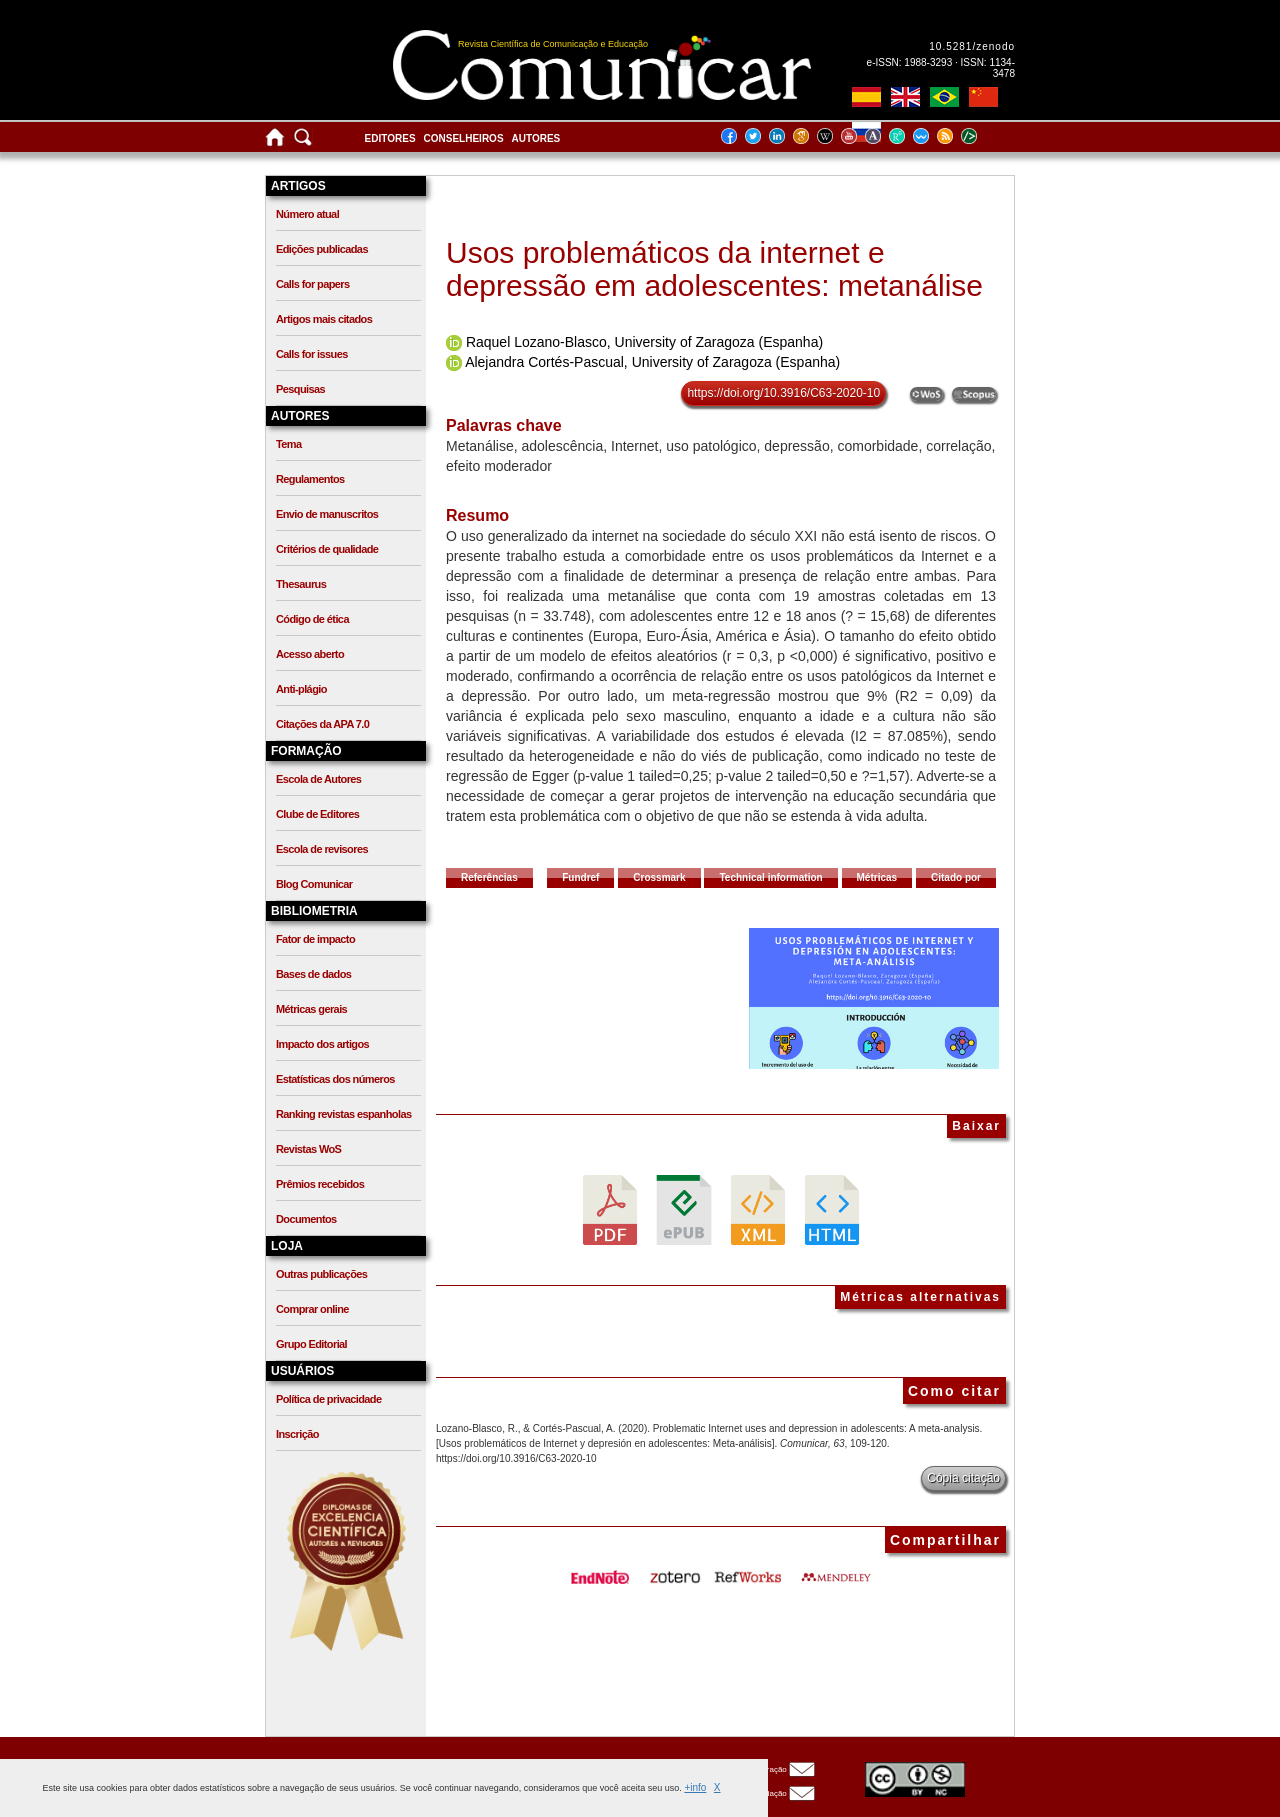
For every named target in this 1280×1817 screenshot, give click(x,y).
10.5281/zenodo (972, 46)
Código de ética (312, 619)
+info (695, 1787)
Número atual (307, 214)
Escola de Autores (318, 779)
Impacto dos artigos (322, 1044)
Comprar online (312, 1309)
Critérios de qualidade (327, 549)
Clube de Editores (317, 814)
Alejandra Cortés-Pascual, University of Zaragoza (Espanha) (652, 362)
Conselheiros (464, 138)
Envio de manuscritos (327, 514)
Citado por (956, 877)
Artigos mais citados (324, 319)
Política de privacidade (328, 1399)
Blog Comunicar (314, 884)
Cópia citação (963, 1478)
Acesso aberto (310, 654)
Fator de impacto (315, 939)
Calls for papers (313, 284)
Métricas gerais (311, 1009)
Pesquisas (300, 389)
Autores (536, 138)
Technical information (770, 877)
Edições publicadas (322, 249)
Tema (289, 444)
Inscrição (297, 1434)
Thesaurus (301, 584)
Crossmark (659, 877)
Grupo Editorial (311, 1344)
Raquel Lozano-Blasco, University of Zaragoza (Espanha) (644, 342)
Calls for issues (312, 354)
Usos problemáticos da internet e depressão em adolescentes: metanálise (714, 269)
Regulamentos (310, 479)
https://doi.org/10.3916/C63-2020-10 (783, 393)
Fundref (580, 877)
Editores (390, 138)
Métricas (877, 877)
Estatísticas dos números (335, 1079)
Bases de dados (313, 974)
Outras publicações (321, 1274)
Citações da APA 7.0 (322, 724)
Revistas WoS (308, 1149)
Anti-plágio (301, 689)
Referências (489, 877)
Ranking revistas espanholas (343, 1114)
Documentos (306, 1219)
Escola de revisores (322, 849)
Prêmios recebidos (320, 1184)
